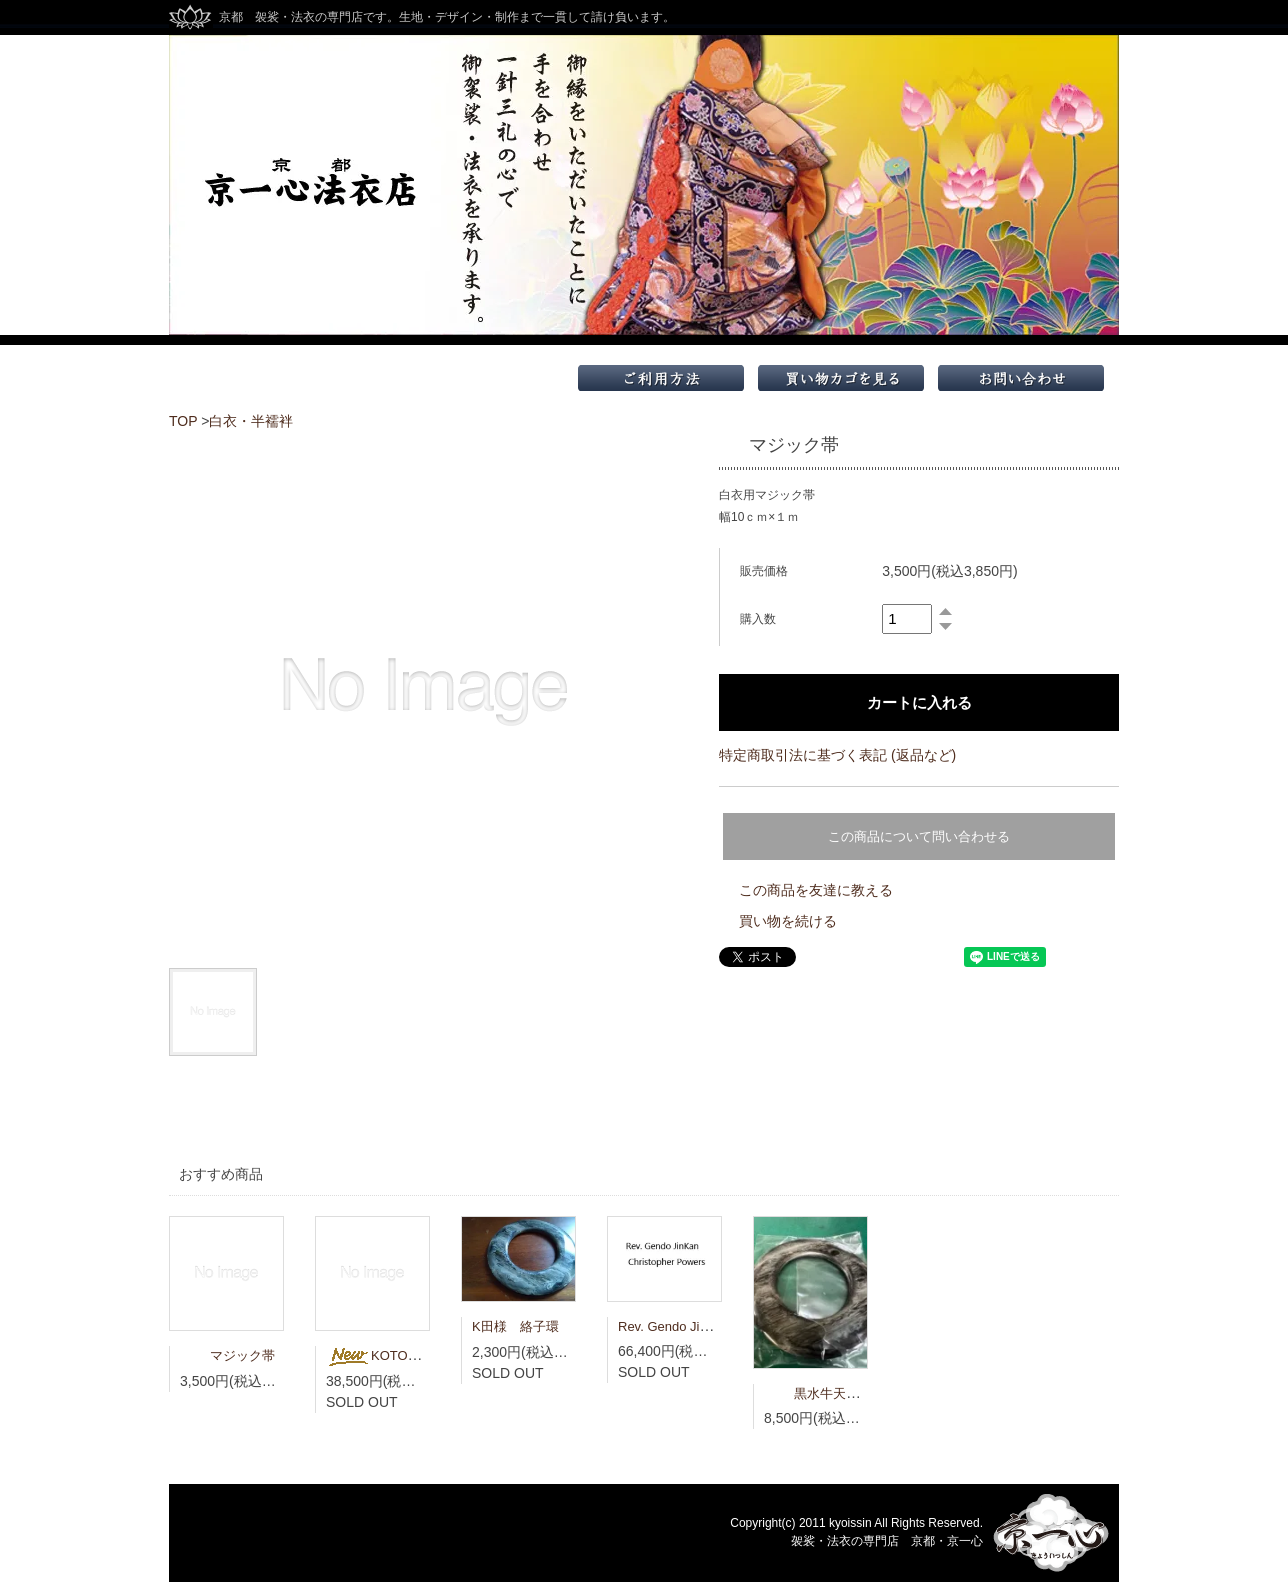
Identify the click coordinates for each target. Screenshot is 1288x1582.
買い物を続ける (788, 921)
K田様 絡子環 (515, 1326)
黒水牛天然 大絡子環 (844, 1393)
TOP (183, 421)
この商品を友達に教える (816, 890)
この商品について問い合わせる (919, 836)
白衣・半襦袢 (251, 421)
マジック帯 (227, 1355)
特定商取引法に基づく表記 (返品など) (837, 755)
